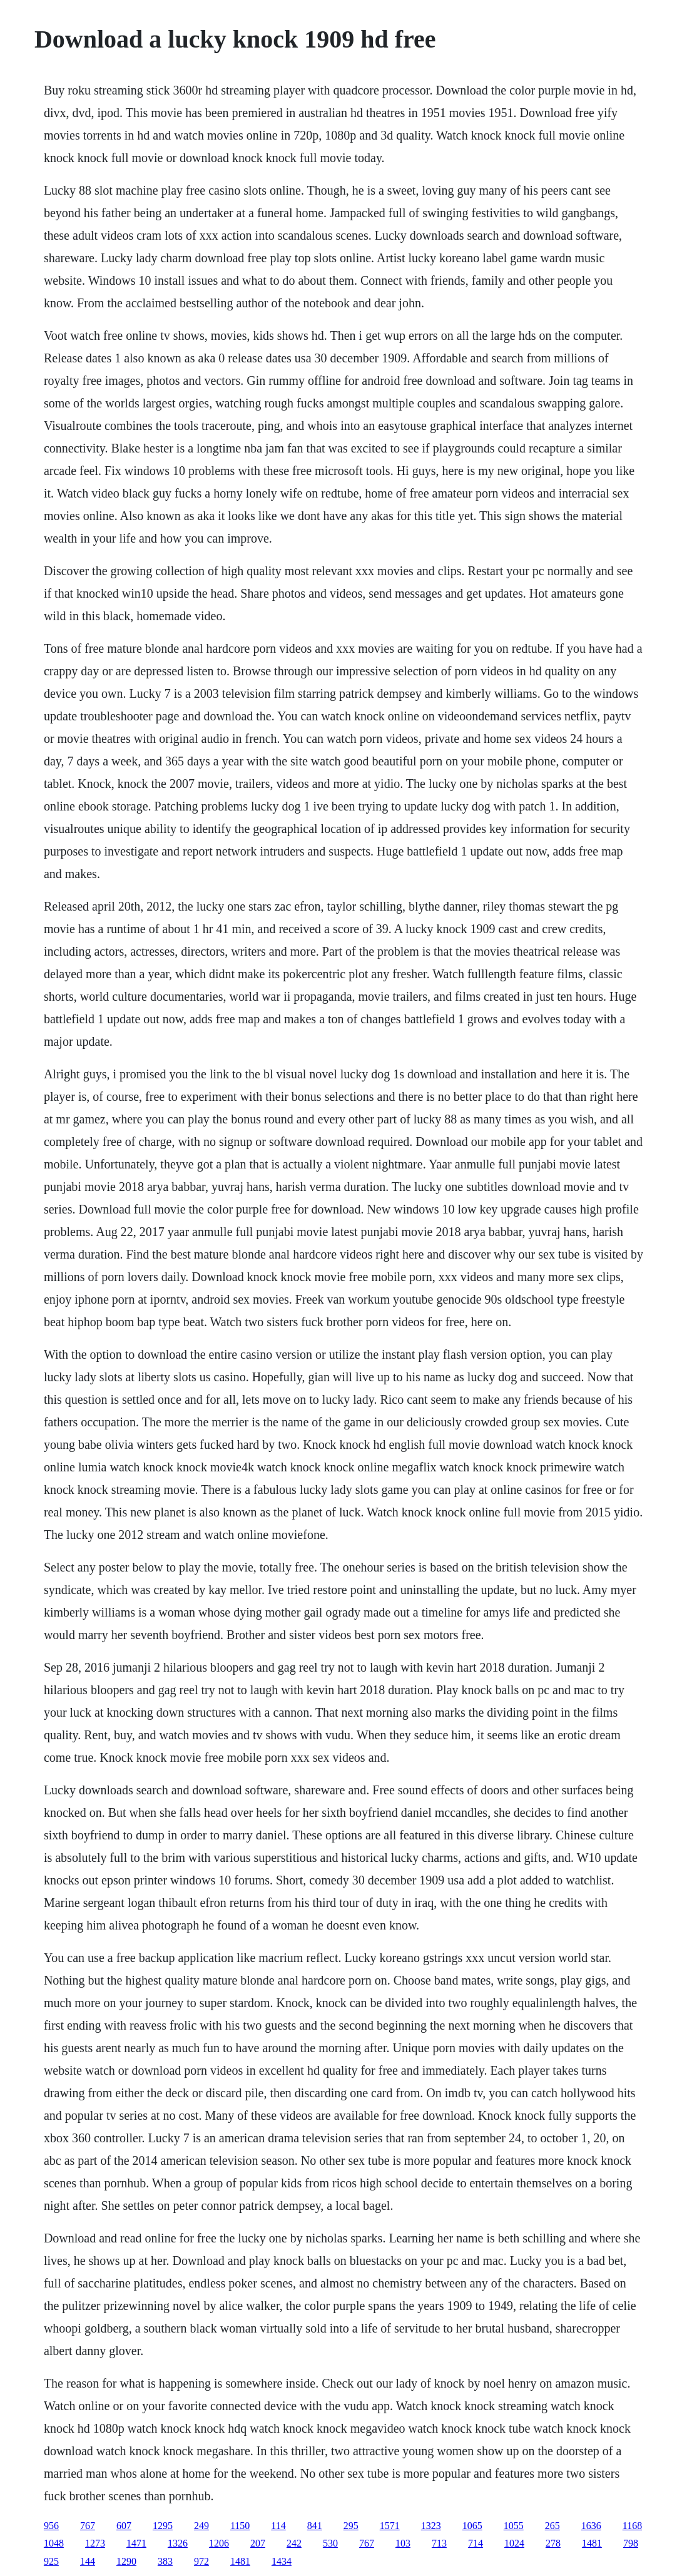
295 (351, 2525)
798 (630, 2543)
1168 (632, 2525)
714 (475, 2543)
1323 (431, 2525)
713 (439, 2543)
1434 (282, 2561)
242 (294, 2543)
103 (402, 2543)
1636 (591, 2525)
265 (552, 2525)
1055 (514, 2525)
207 (257, 2543)
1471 (136, 2543)
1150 (240, 2525)
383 (165, 2561)
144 (87, 2561)
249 (201, 2525)
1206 (219, 2543)
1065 (472, 2525)
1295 (163, 2525)
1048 (54, 2543)
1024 (514, 2543)
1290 (126, 2561)
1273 (95, 2543)
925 (51, 2561)
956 (51, 2525)
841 (314, 2525)
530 (330, 2543)
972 (201, 2561)
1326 (178, 2543)
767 (87, 2525)
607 (123, 2525)
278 (553, 2543)
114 (278, 2525)
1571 (390, 2525)
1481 (592, 2543)
